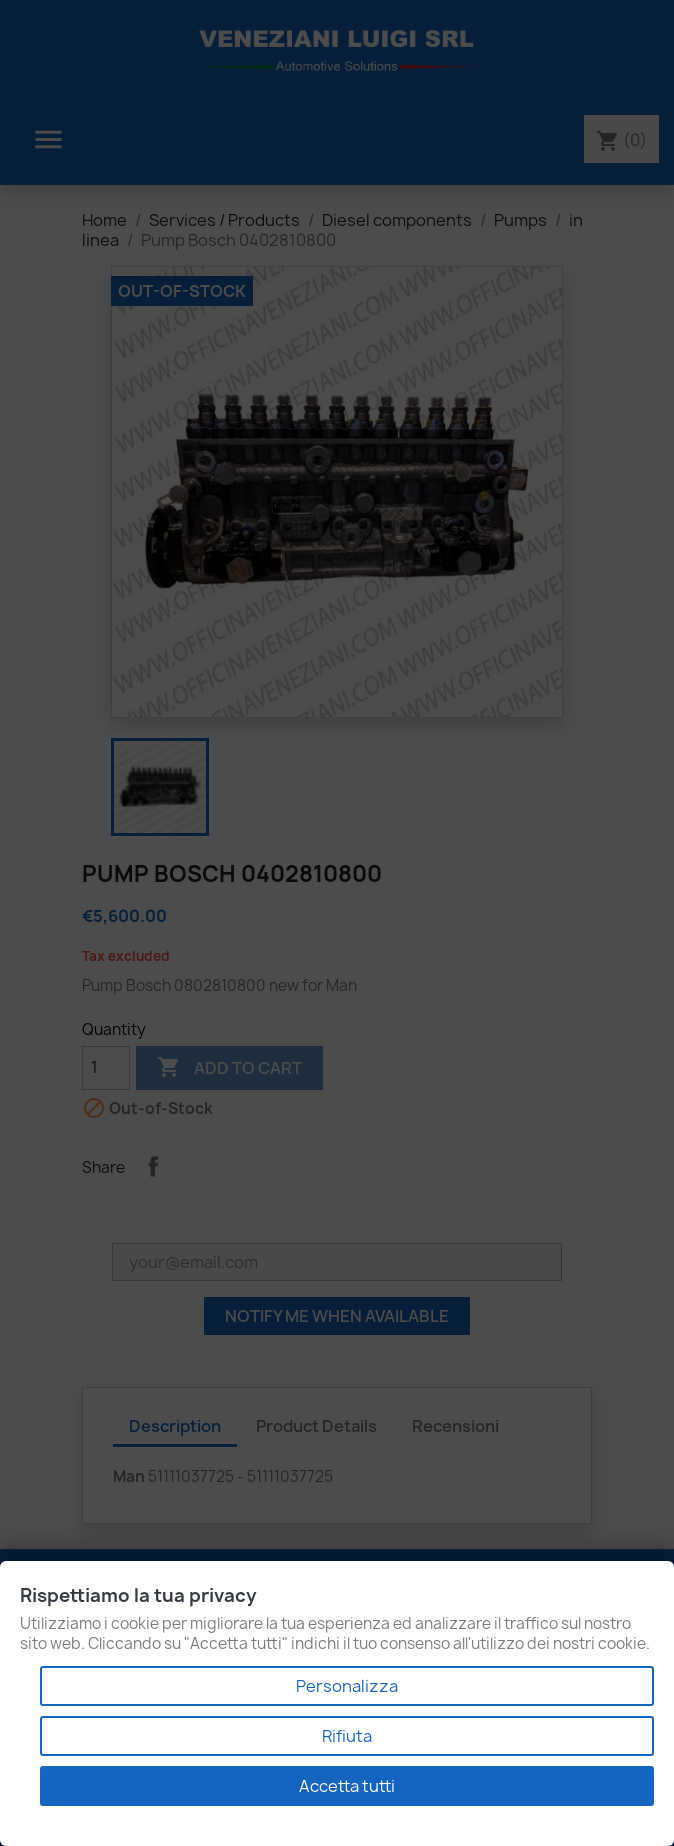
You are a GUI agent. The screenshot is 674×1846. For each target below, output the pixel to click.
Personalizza (347, 1686)
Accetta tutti (347, 1786)
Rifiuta (347, 1736)
